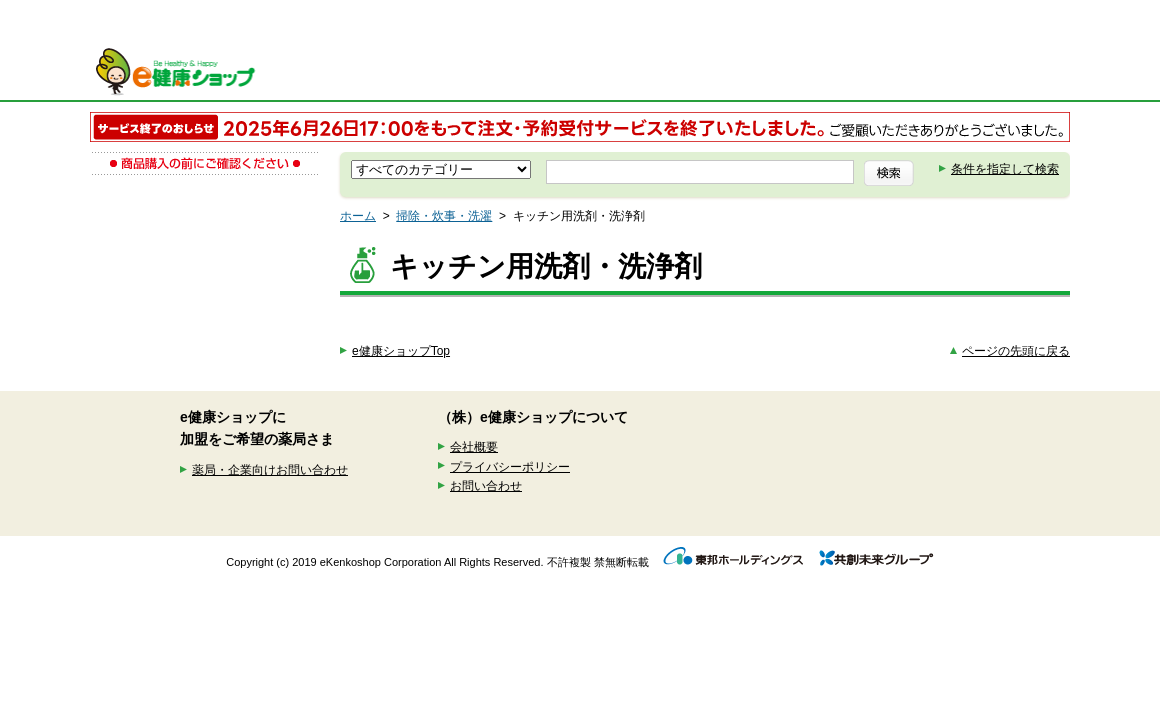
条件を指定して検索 (1005, 169)
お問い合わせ (486, 486)
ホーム (358, 216)
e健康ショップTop (401, 351)
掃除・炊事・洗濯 (444, 216)
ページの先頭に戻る (1016, 351)
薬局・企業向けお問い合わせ (270, 470)
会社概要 (474, 447)
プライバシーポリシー (510, 467)
